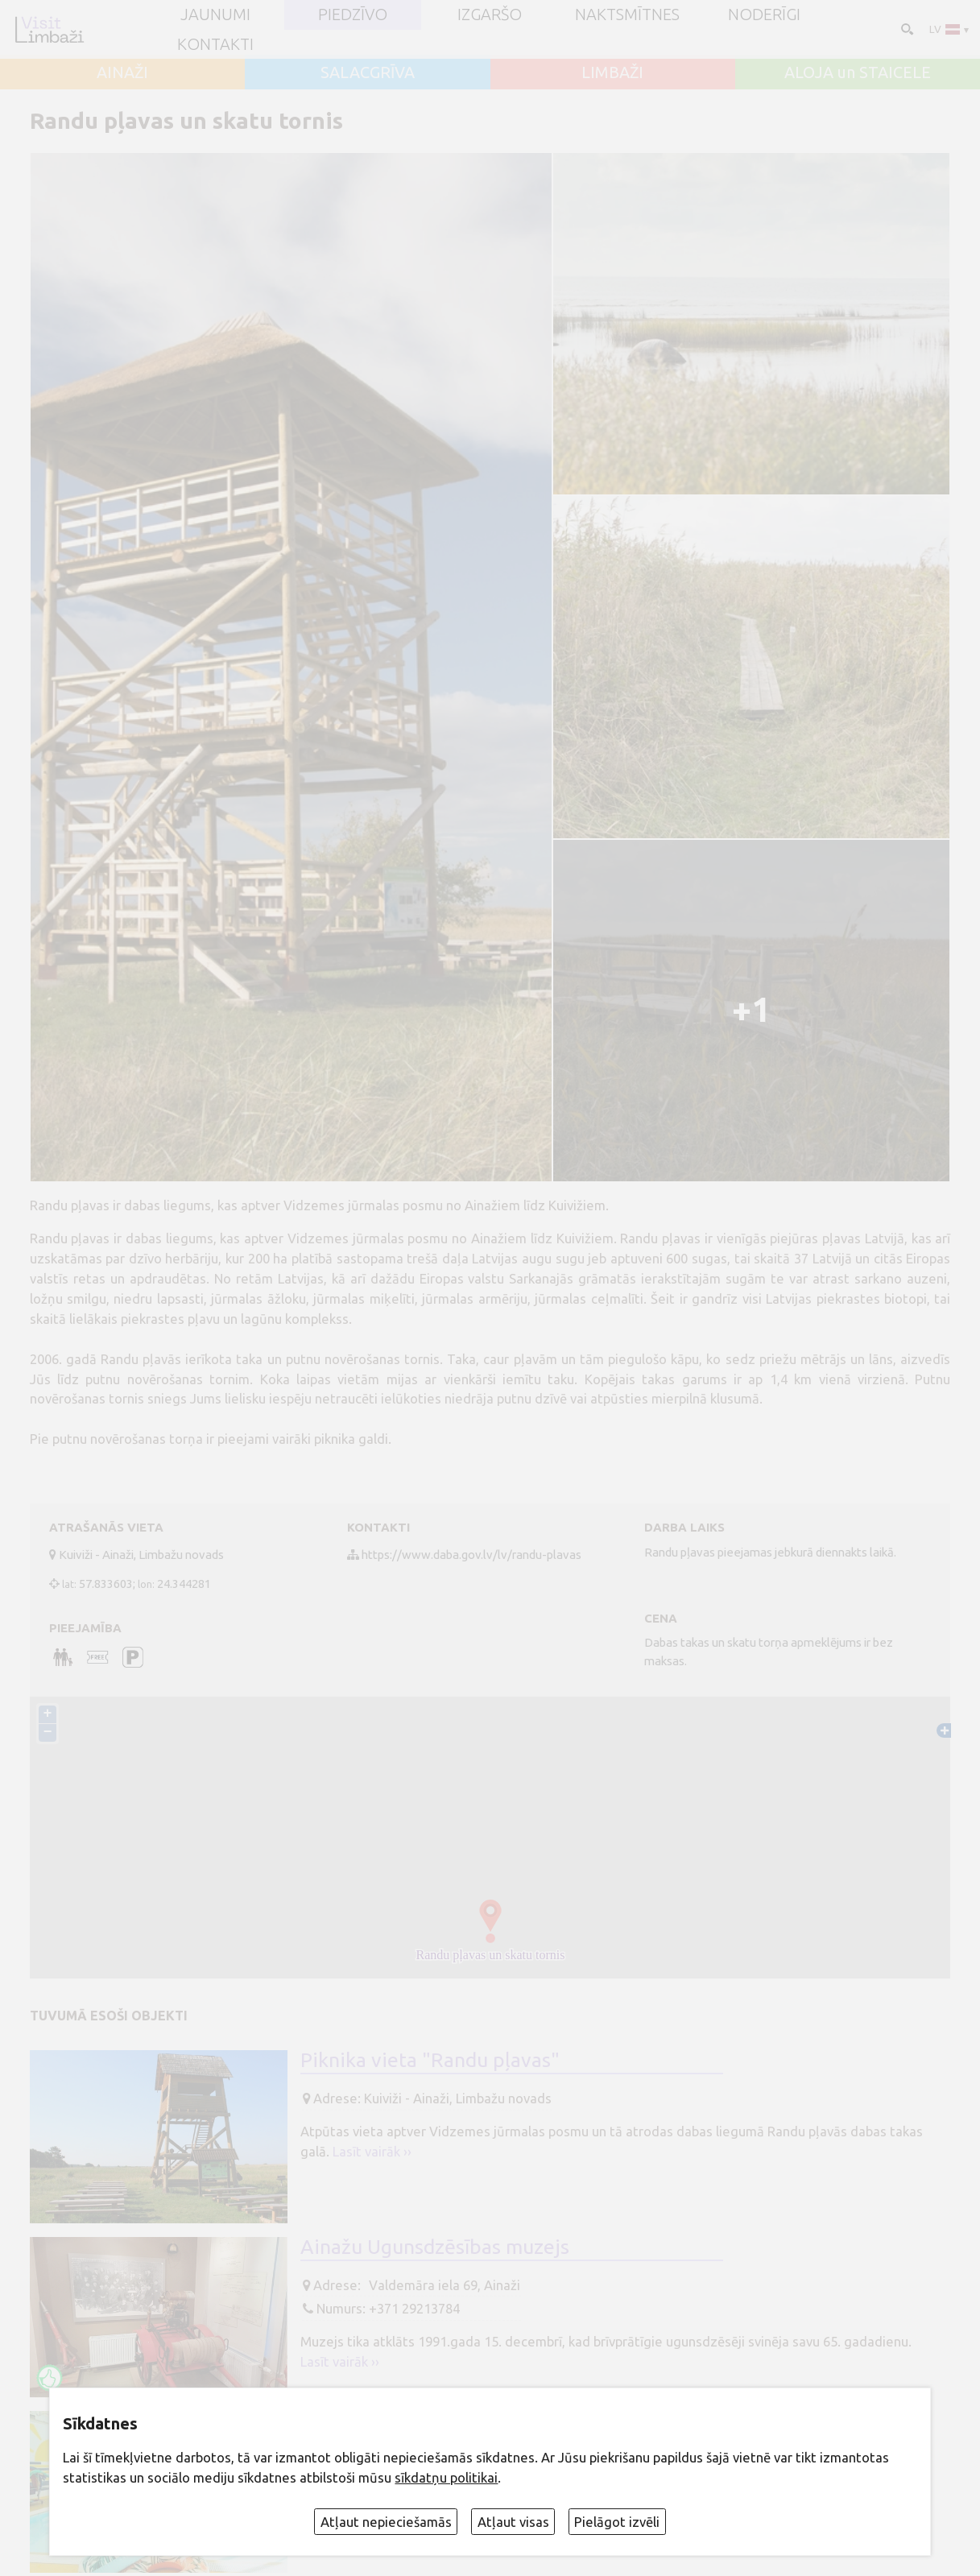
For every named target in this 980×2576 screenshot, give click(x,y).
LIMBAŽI (612, 72)
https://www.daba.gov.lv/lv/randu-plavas (471, 1554)
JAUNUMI (215, 14)
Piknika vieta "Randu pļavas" (430, 2060)
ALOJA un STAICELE (857, 72)
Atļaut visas (513, 2522)
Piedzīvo (352, 14)
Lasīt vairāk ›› (372, 2151)
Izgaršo (489, 14)
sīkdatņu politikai (446, 2478)
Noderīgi (764, 14)
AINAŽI (122, 72)
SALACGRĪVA (367, 72)
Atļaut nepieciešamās (386, 2522)
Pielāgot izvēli (617, 2522)
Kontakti (215, 44)
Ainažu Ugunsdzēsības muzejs (434, 2246)
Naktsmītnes (627, 14)
